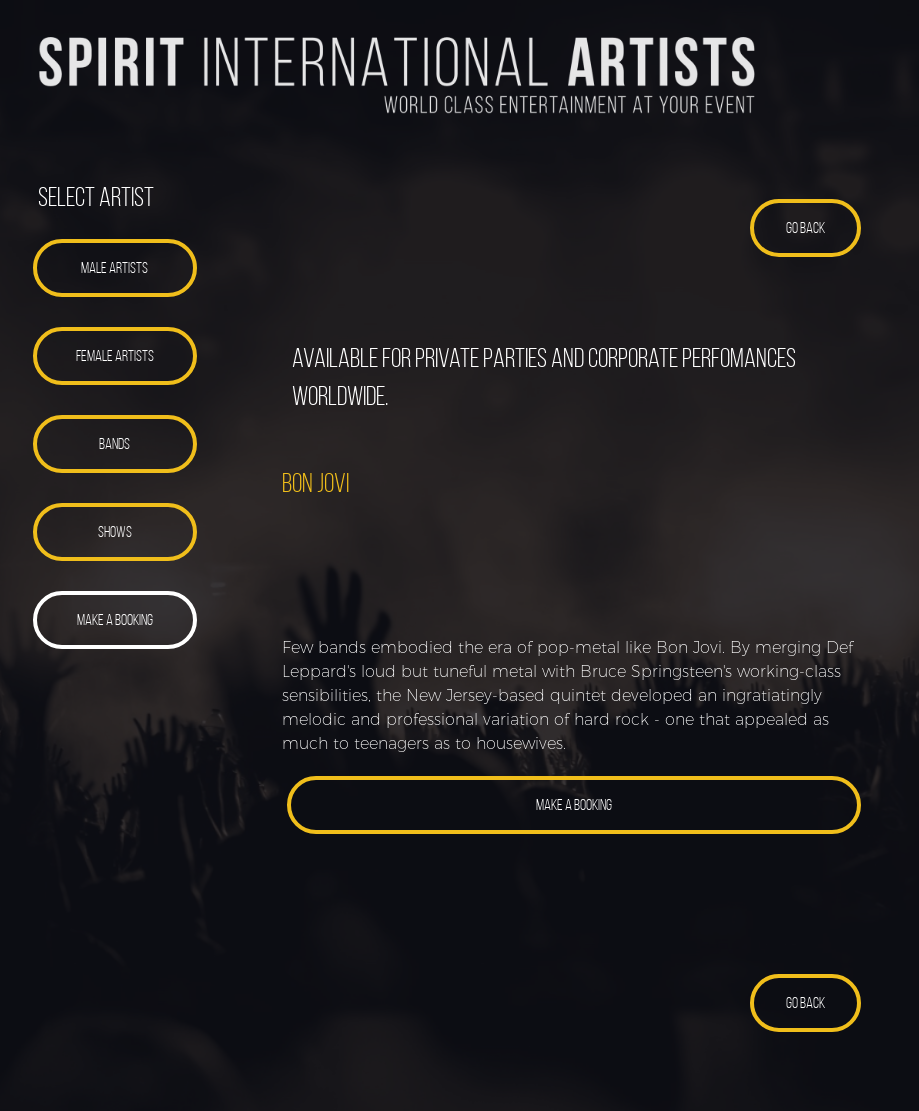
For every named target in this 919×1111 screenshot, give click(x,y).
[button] (115, 268)
